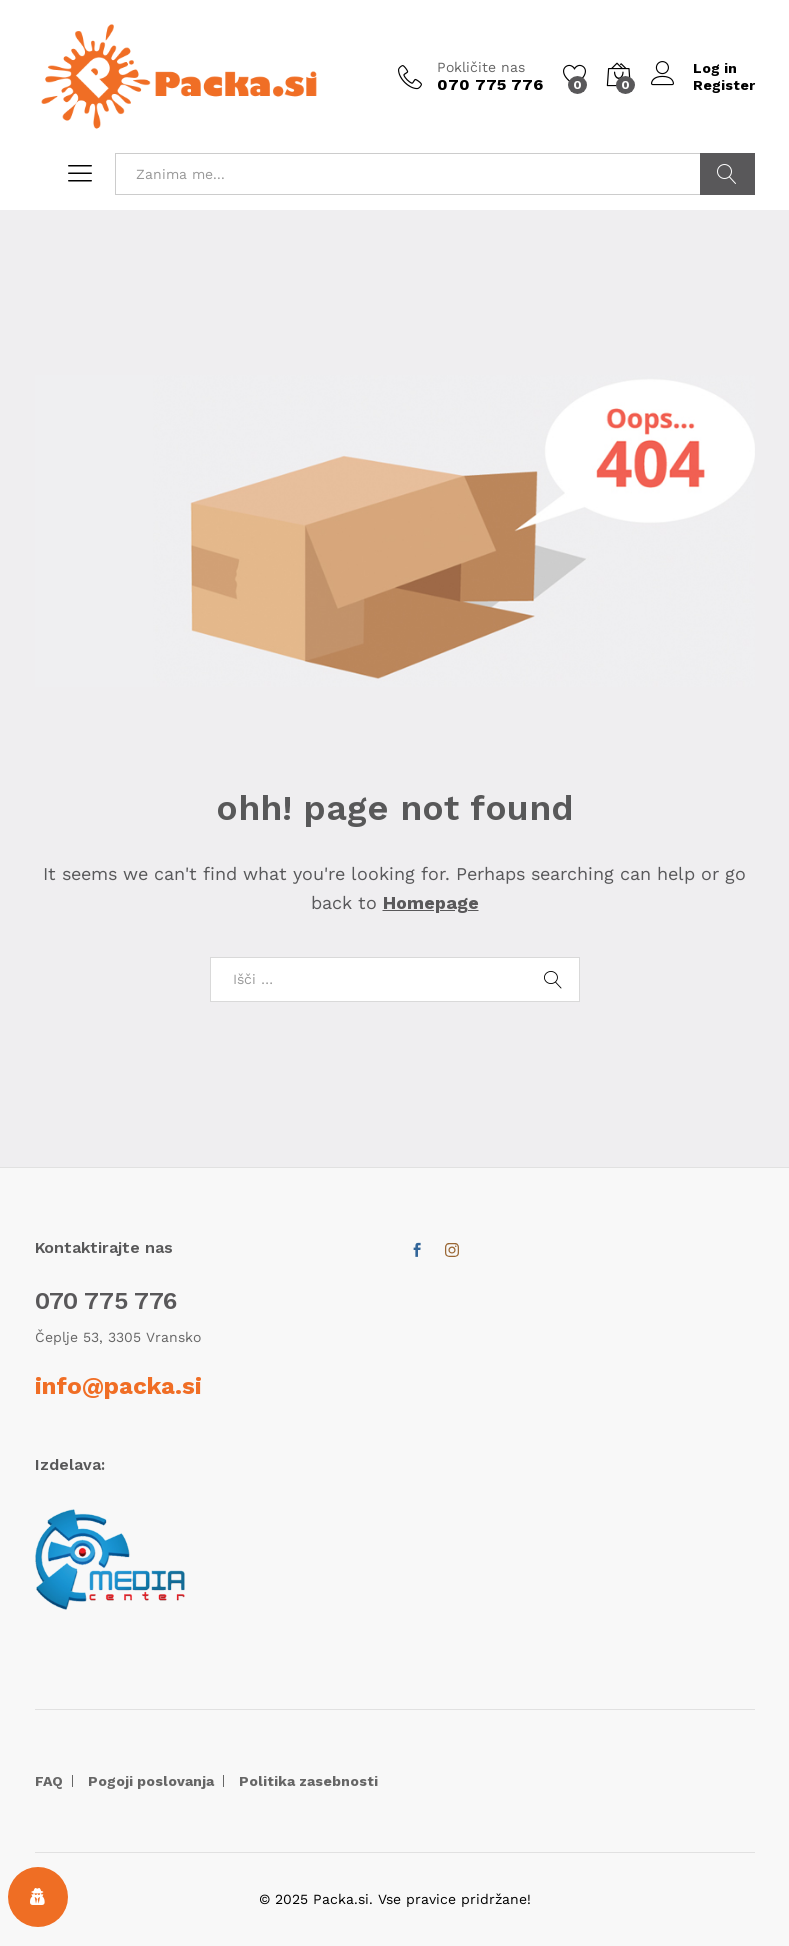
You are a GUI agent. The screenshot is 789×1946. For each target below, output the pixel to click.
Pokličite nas (481, 67)
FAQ (49, 1781)
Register (724, 85)
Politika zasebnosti (308, 1781)
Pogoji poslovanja (151, 1781)
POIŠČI (727, 174)
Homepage (431, 902)
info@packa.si (118, 1386)
